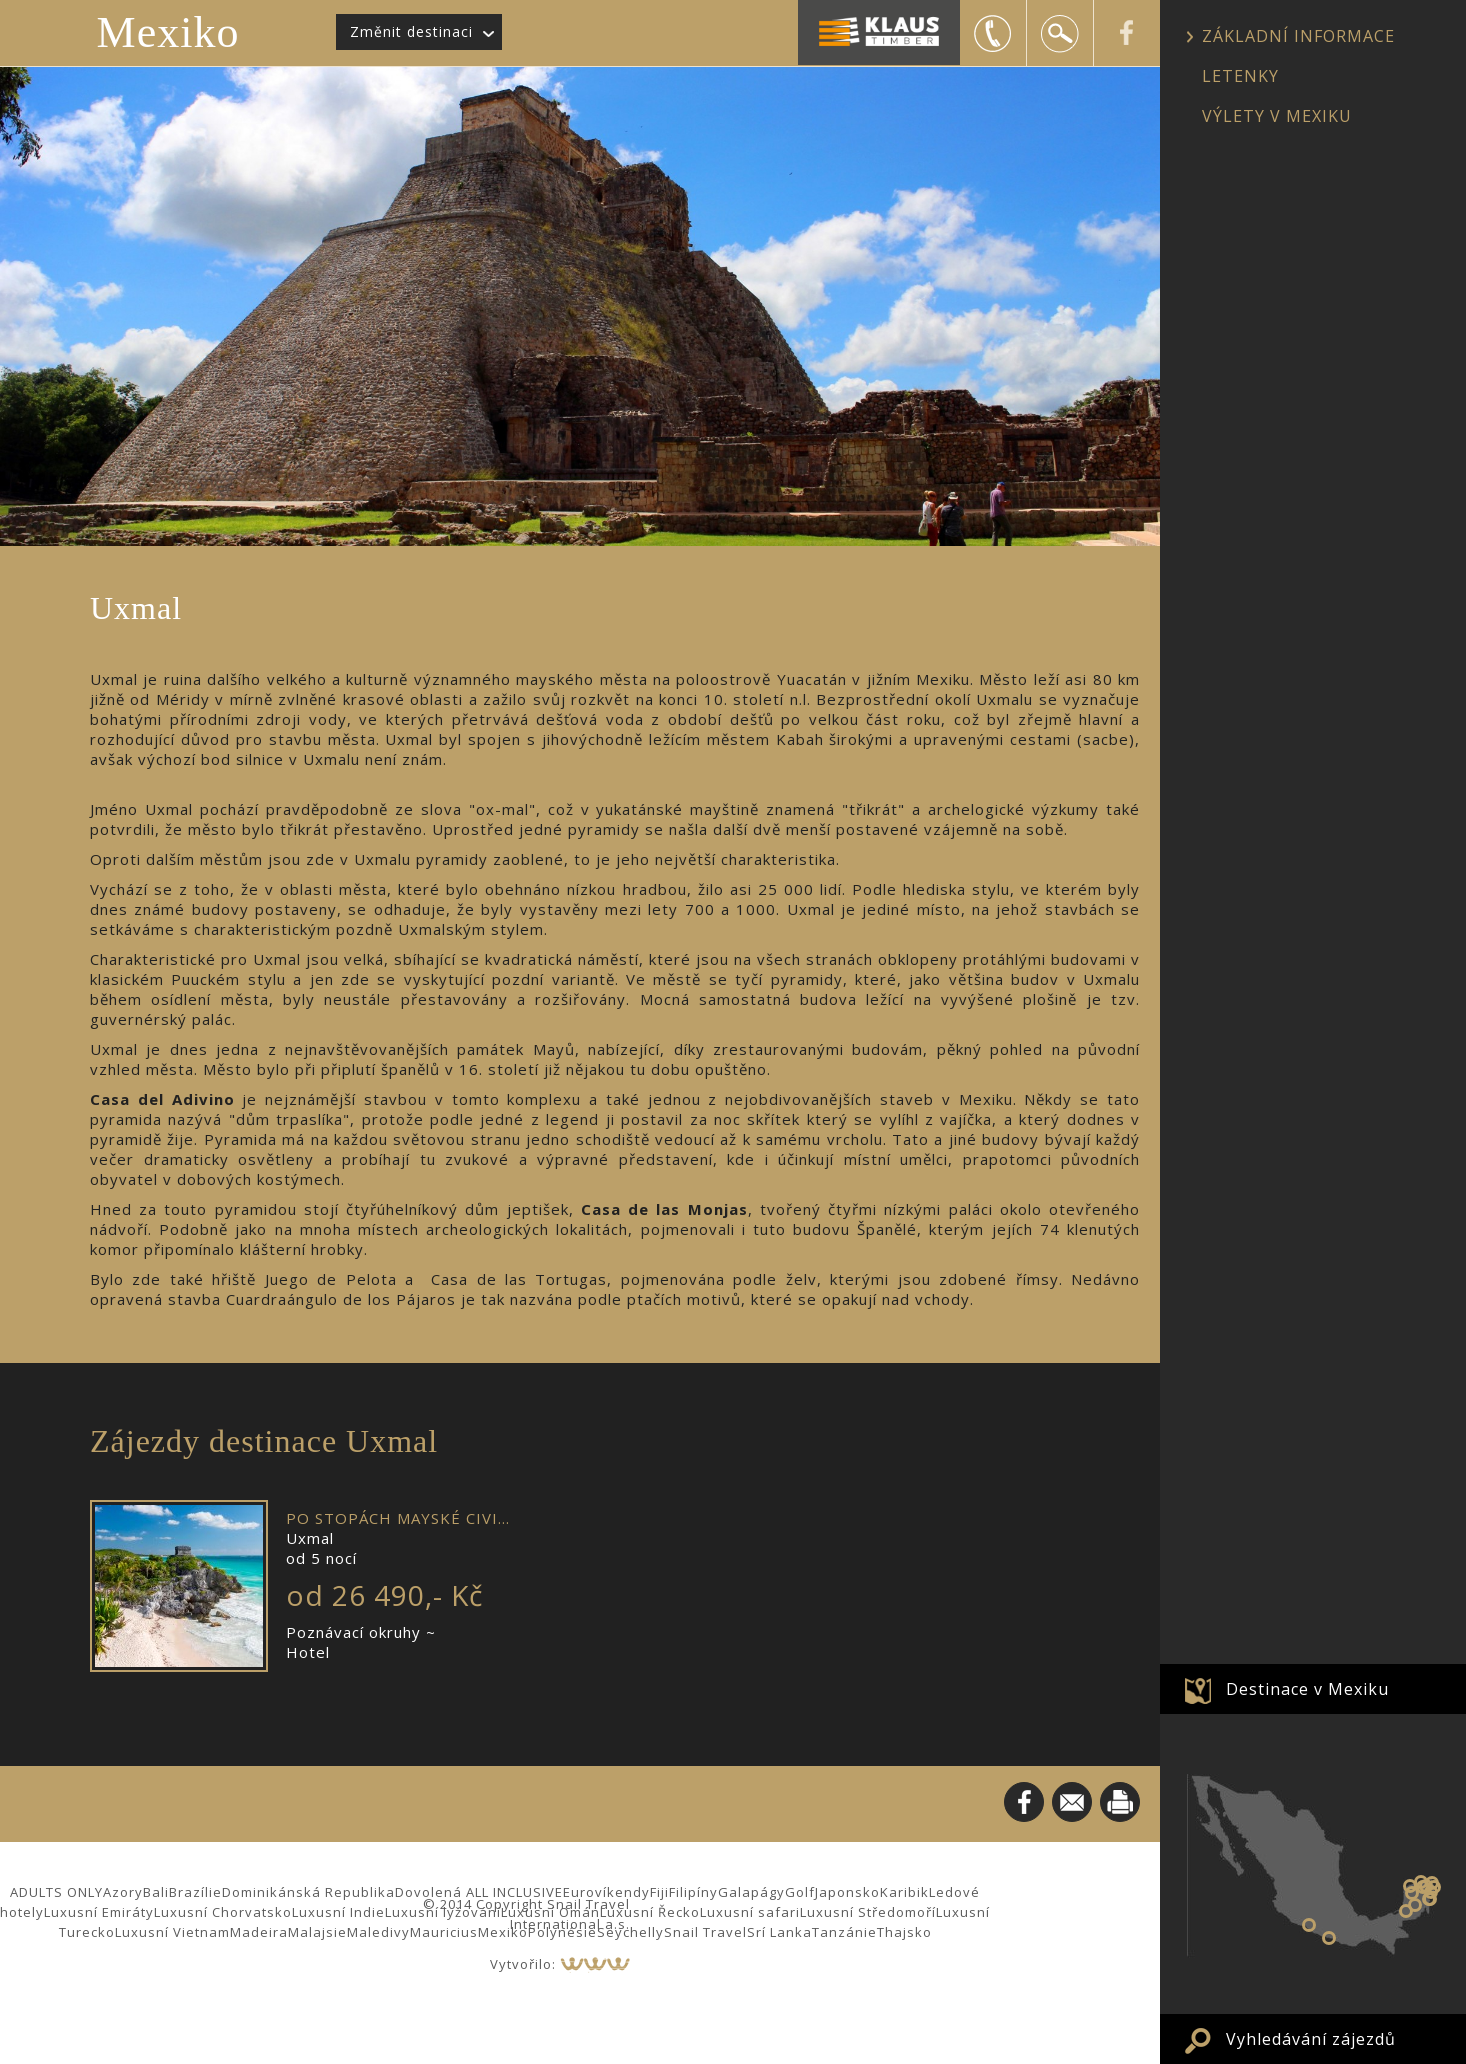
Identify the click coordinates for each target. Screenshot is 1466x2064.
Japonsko (847, 1892)
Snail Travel (705, 1932)
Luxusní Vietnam (172, 1932)
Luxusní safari (750, 1912)
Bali (156, 1892)
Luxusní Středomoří (868, 1912)
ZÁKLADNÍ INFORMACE (1298, 36)
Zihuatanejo (1309, 1925)
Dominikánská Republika (308, 1892)
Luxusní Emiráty (99, 1912)
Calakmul (1415, 1905)
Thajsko (904, 1932)
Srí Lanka (779, 1932)
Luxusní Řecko (650, 1912)
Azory (123, 1892)
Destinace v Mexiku (1307, 1689)
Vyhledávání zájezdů (1311, 2039)
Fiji (659, 1892)
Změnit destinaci (411, 31)
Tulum (1429, 1899)
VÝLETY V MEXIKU (1277, 116)
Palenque (1406, 1911)
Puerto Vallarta (1329, 1938)
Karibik (904, 1892)
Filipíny (693, 1892)
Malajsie (317, 1932)
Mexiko (168, 32)
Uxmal (1412, 1893)
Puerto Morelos (1434, 1887)
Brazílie (195, 1892)
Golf (800, 1892)
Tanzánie (844, 1932)
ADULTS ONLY (56, 1892)
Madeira (259, 1932)
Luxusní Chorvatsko (223, 1912)
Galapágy (751, 1892)
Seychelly (630, 1932)
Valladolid (1426, 1886)
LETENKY (1240, 76)
